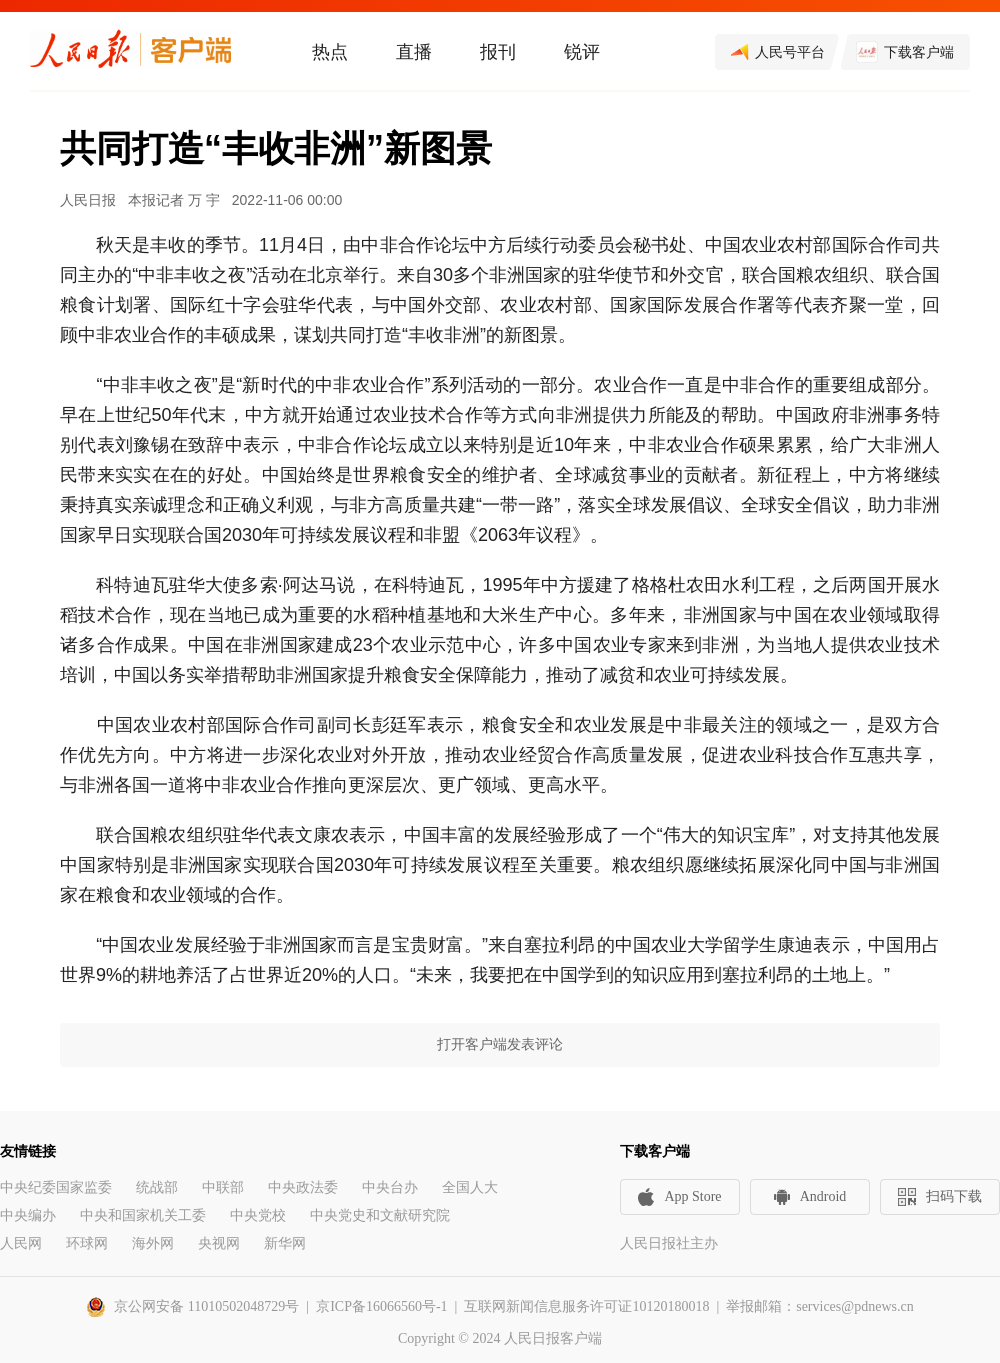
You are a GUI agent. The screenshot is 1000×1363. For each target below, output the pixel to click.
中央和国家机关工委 (143, 1215)
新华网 (285, 1243)
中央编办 (28, 1215)
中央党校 (258, 1215)
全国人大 (470, 1187)
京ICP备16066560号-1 (381, 1306)
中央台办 (390, 1187)
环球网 (87, 1243)
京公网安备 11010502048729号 (206, 1306)
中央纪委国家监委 (56, 1187)
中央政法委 (303, 1187)
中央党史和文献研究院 (380, 1215)
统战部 (157, 1187)
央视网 (219, 1243)
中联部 (223, 1187)
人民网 (21, 1243)
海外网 (153, 1243)
